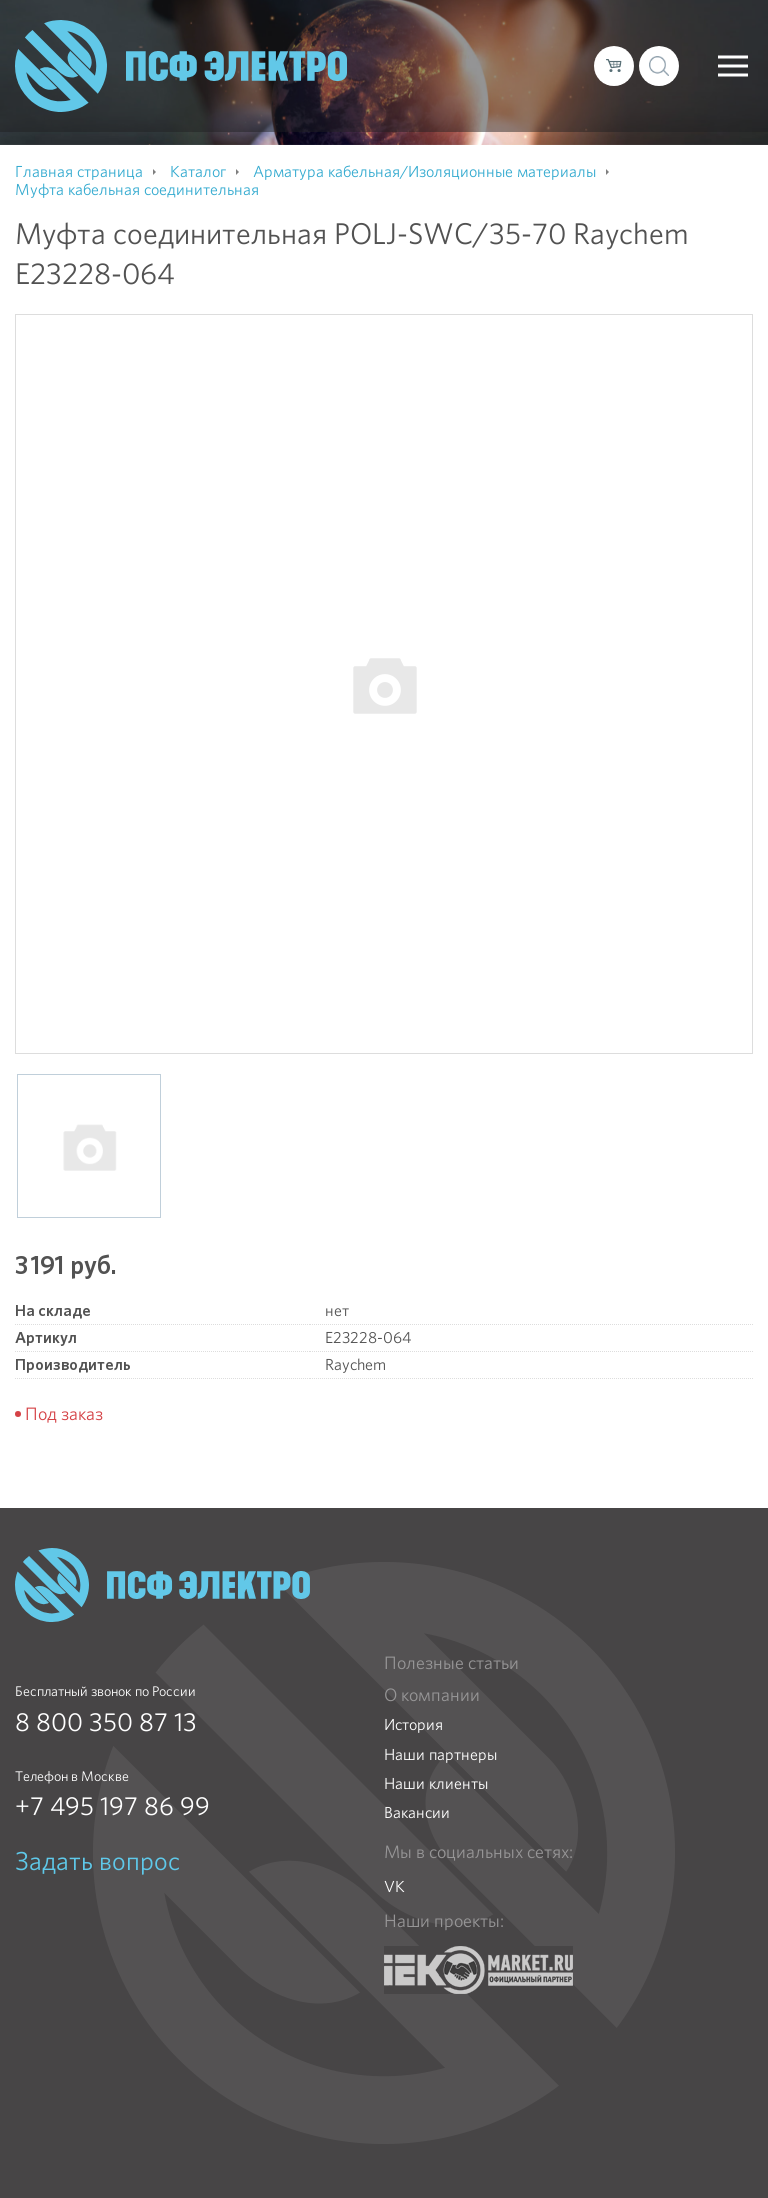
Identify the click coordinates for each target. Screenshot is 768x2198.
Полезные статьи (451, 1663)
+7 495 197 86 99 (112, 1806)
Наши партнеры (440, 1754)
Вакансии (417, 1812)
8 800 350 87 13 (106, 1722)
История (413, 1724)
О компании (432, 1695)
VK (394, 1886)
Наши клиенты (436, 1783)
